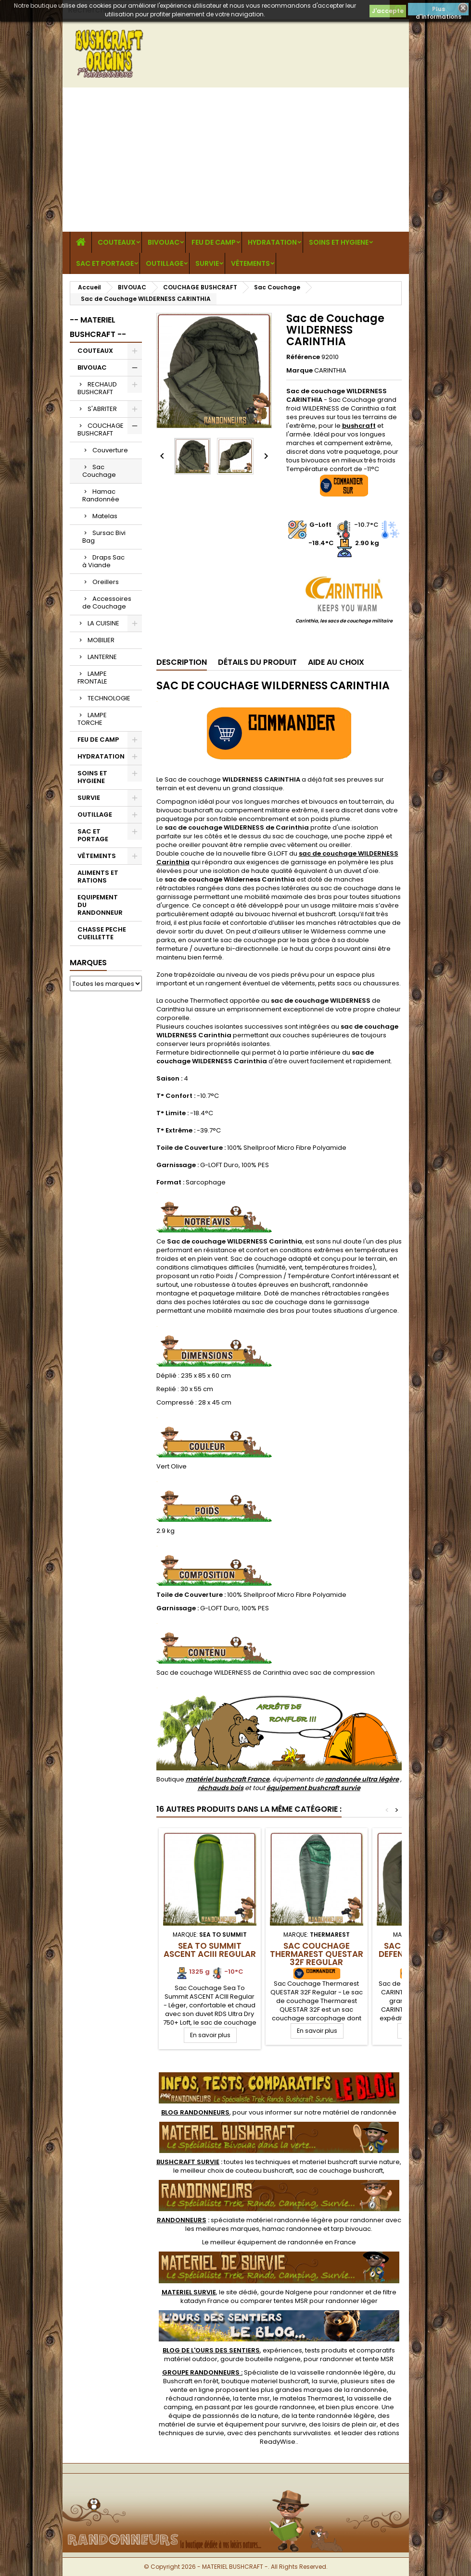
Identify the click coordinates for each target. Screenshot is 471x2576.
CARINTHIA (330, 370)
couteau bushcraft (264, 2170)
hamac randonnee (292, 2228)
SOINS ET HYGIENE (339, 242)
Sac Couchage (99, 470)
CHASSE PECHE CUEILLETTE (101, 933)
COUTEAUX (117, 242)
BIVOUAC (163, 242)
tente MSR (378, 2359)
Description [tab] (181, 662)
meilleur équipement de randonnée (266, 2242)
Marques (88, 962)
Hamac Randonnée (100, 495)
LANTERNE (102, 656)
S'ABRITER (102, 408)
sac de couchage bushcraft (339, 2170)
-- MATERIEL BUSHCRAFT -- (98, 327)
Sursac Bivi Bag (104, 536)
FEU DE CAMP (213, 242)
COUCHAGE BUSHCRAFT (100, 429)
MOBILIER (101, 640)
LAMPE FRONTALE (92, 677)
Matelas (104, 516)
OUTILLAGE (164, 263)
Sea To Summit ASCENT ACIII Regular (210, 1950)
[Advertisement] (236, 159)
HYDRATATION (272, 242)
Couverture (110, 450)
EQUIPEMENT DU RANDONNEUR (100, 905)
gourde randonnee (285, 2407)
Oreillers (105, 581)
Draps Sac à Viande (103, 561)
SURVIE (207, 263)
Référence (303, 357)
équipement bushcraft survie (313, 1787)
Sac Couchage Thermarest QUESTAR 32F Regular (316, 1954)
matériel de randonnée (359, 2112)
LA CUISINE (103, 623)
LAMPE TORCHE (92, 718)
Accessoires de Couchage (106, 602)
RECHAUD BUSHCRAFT (97, 388)
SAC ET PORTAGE (105, 263)
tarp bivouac (351, 2228)
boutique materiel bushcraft (265, 2381)
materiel (350, 2161)
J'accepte (388, 11)
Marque (299, 370)
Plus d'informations (438, 10)
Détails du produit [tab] (257, 662)
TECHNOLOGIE (109, 698)
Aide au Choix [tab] (336, 662)
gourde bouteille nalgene (260, 2359)
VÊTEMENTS (250, 263)
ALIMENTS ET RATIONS (97, 876)
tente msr (255, 2398)
